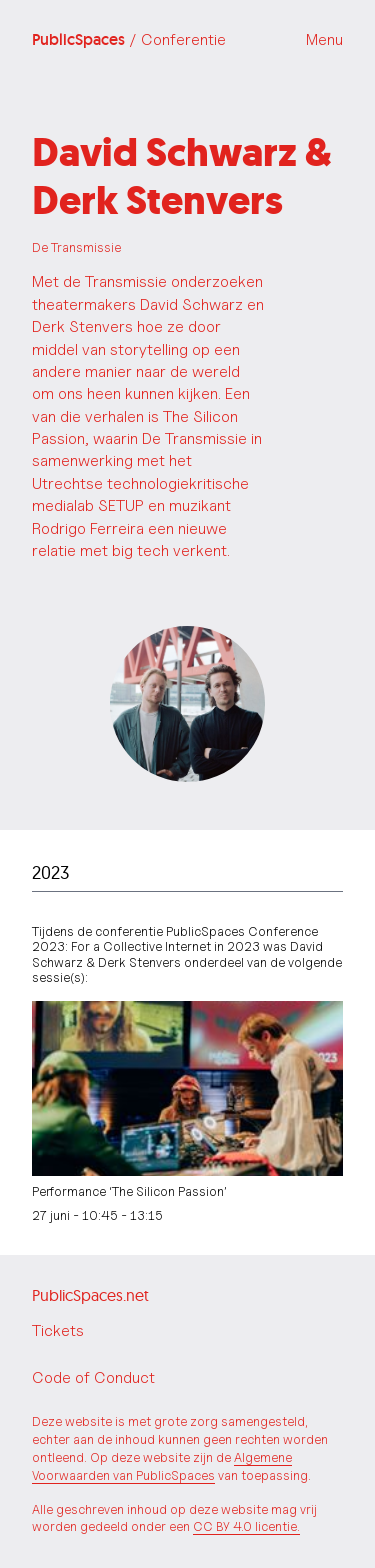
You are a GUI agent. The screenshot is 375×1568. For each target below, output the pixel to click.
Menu (324, 39)
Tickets (58, 1330)
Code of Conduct (93, 1377)
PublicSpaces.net (90, 1295)
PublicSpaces (129, 40)
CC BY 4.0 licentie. (246, 1526)
